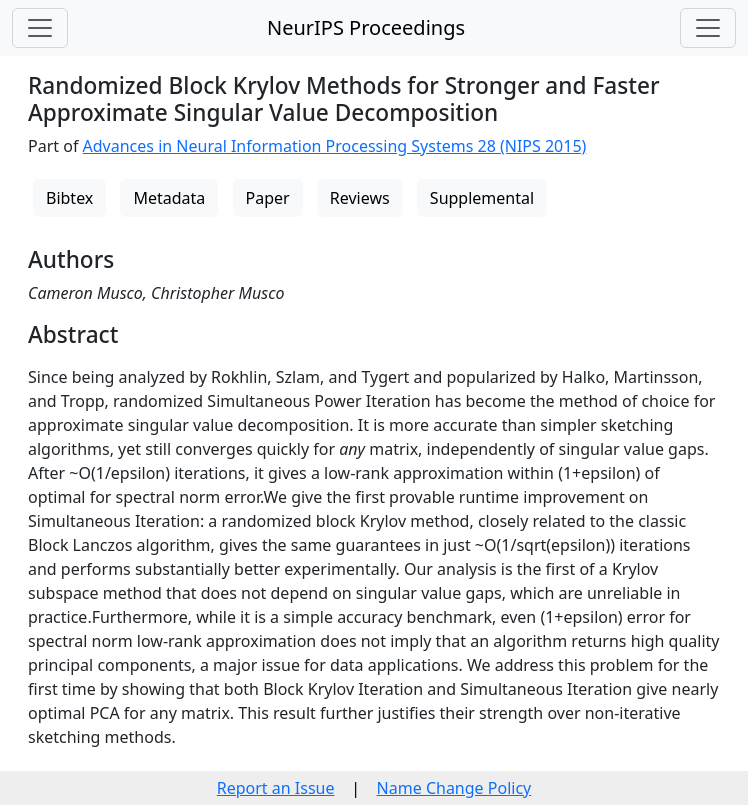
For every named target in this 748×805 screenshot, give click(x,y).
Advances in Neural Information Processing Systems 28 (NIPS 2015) (335, 146)
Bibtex (69, 198)
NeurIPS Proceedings (366, 27)
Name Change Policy (454, 788)
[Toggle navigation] (40, 28)
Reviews (360, 198)
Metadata (169, 198)
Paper (268, 198)
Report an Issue (276, 788)
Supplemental (482, 198)
